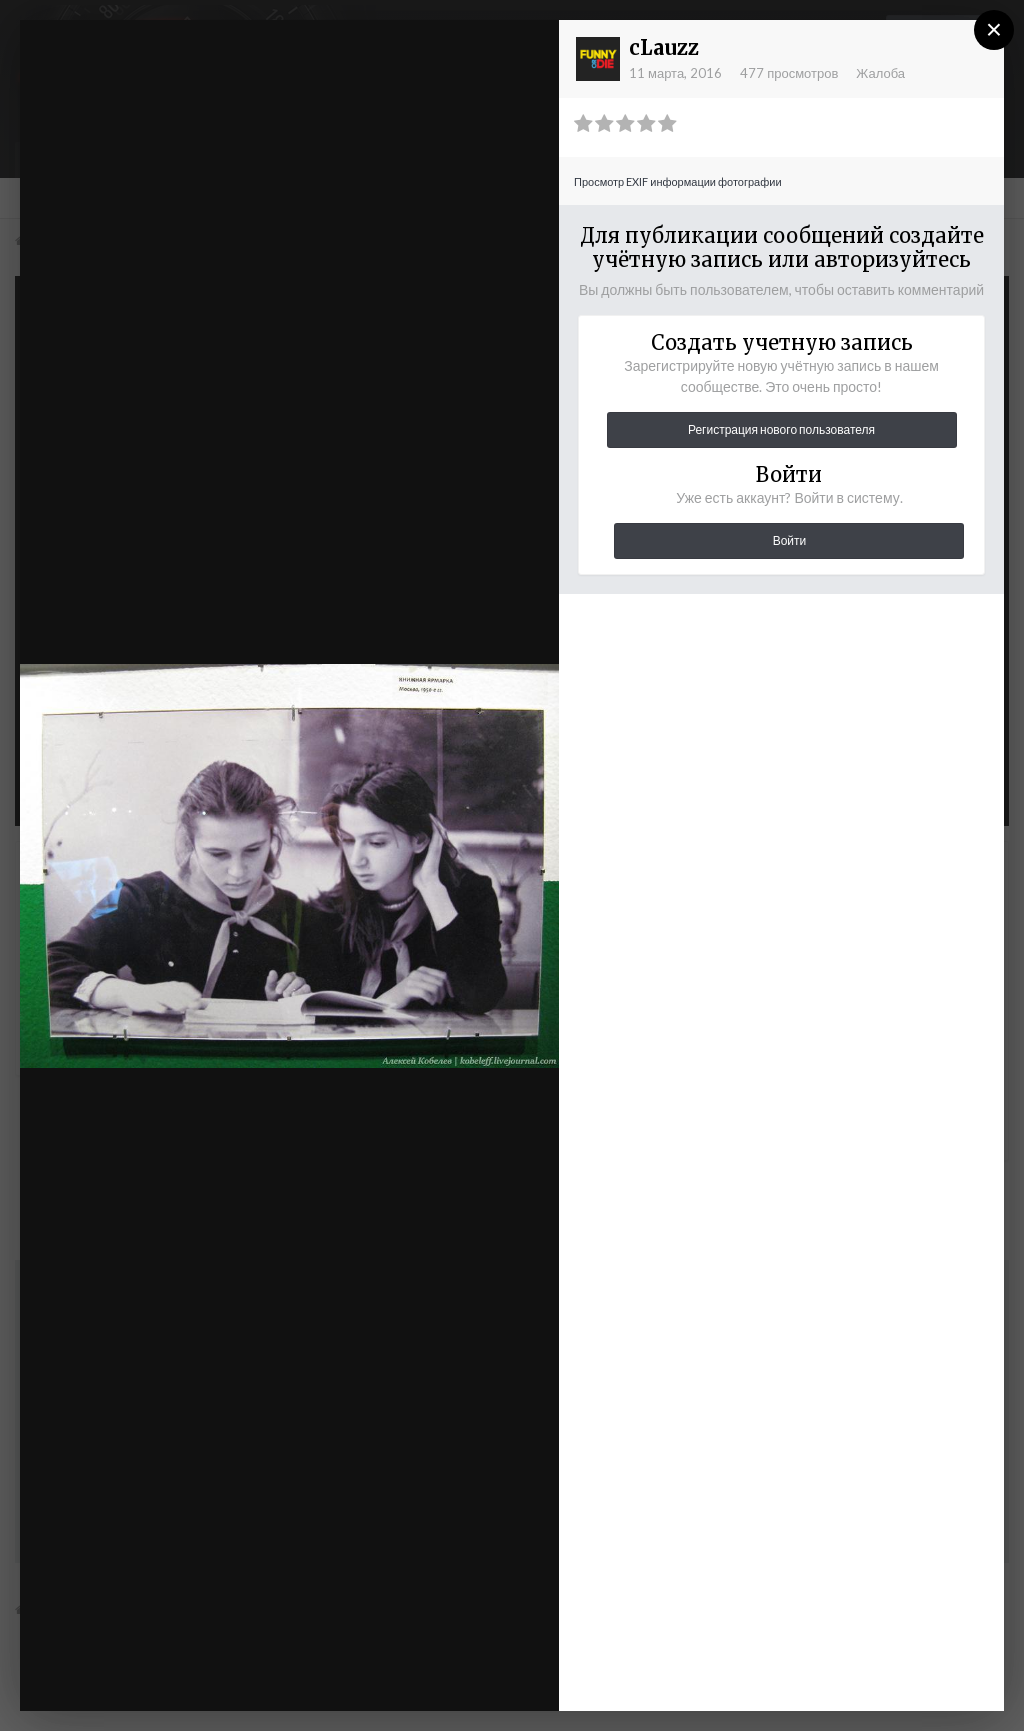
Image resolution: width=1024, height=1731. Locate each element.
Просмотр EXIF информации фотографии (678, 181)
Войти (790, 540)
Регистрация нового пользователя (781, 429)
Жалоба (880, 73)
